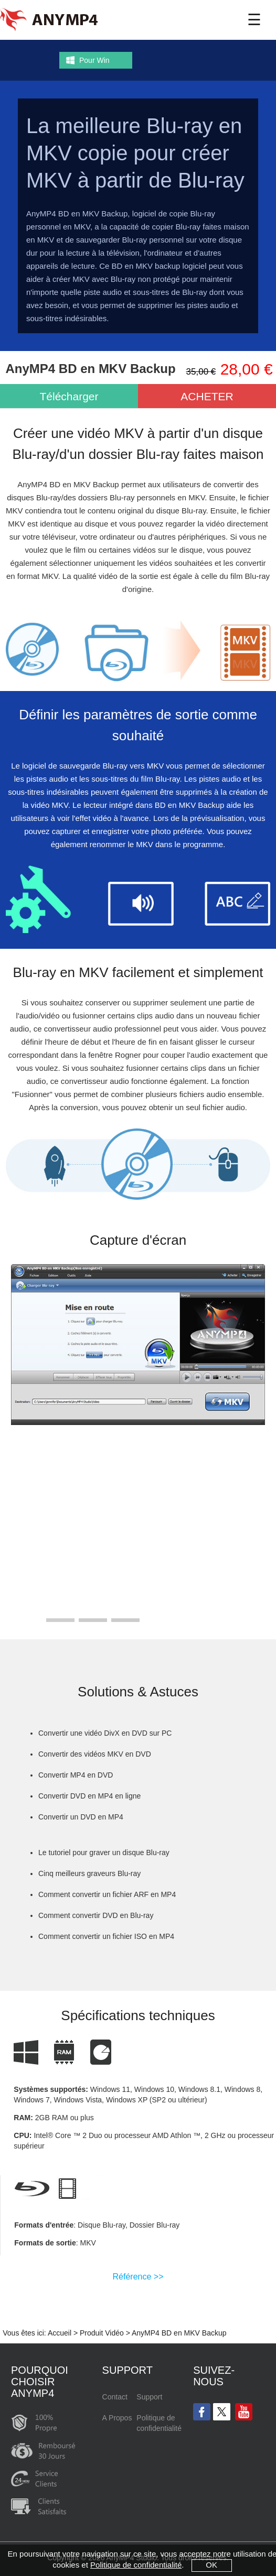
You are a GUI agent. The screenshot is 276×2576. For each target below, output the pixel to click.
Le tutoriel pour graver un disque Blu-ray (103, 1852)
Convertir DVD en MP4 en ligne (89, 1796)
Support (149, 2397)
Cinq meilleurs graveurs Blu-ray (89, 1873)
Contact (115, 2397)
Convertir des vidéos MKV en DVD (94, 1754)
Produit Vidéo (102, 2333)
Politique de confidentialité (159, 2423)
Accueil (59, 2333)
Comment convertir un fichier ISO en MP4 (106, 1936)
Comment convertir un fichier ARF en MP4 (107, 1894)
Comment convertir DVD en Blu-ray (95, 1915)
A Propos (117, 2418)
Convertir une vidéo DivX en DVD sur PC (105, 1733)
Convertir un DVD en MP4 (80, 1817)
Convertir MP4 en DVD (75, 1775)
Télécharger (68, 396)
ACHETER (207, 396)
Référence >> (138, 2276)
